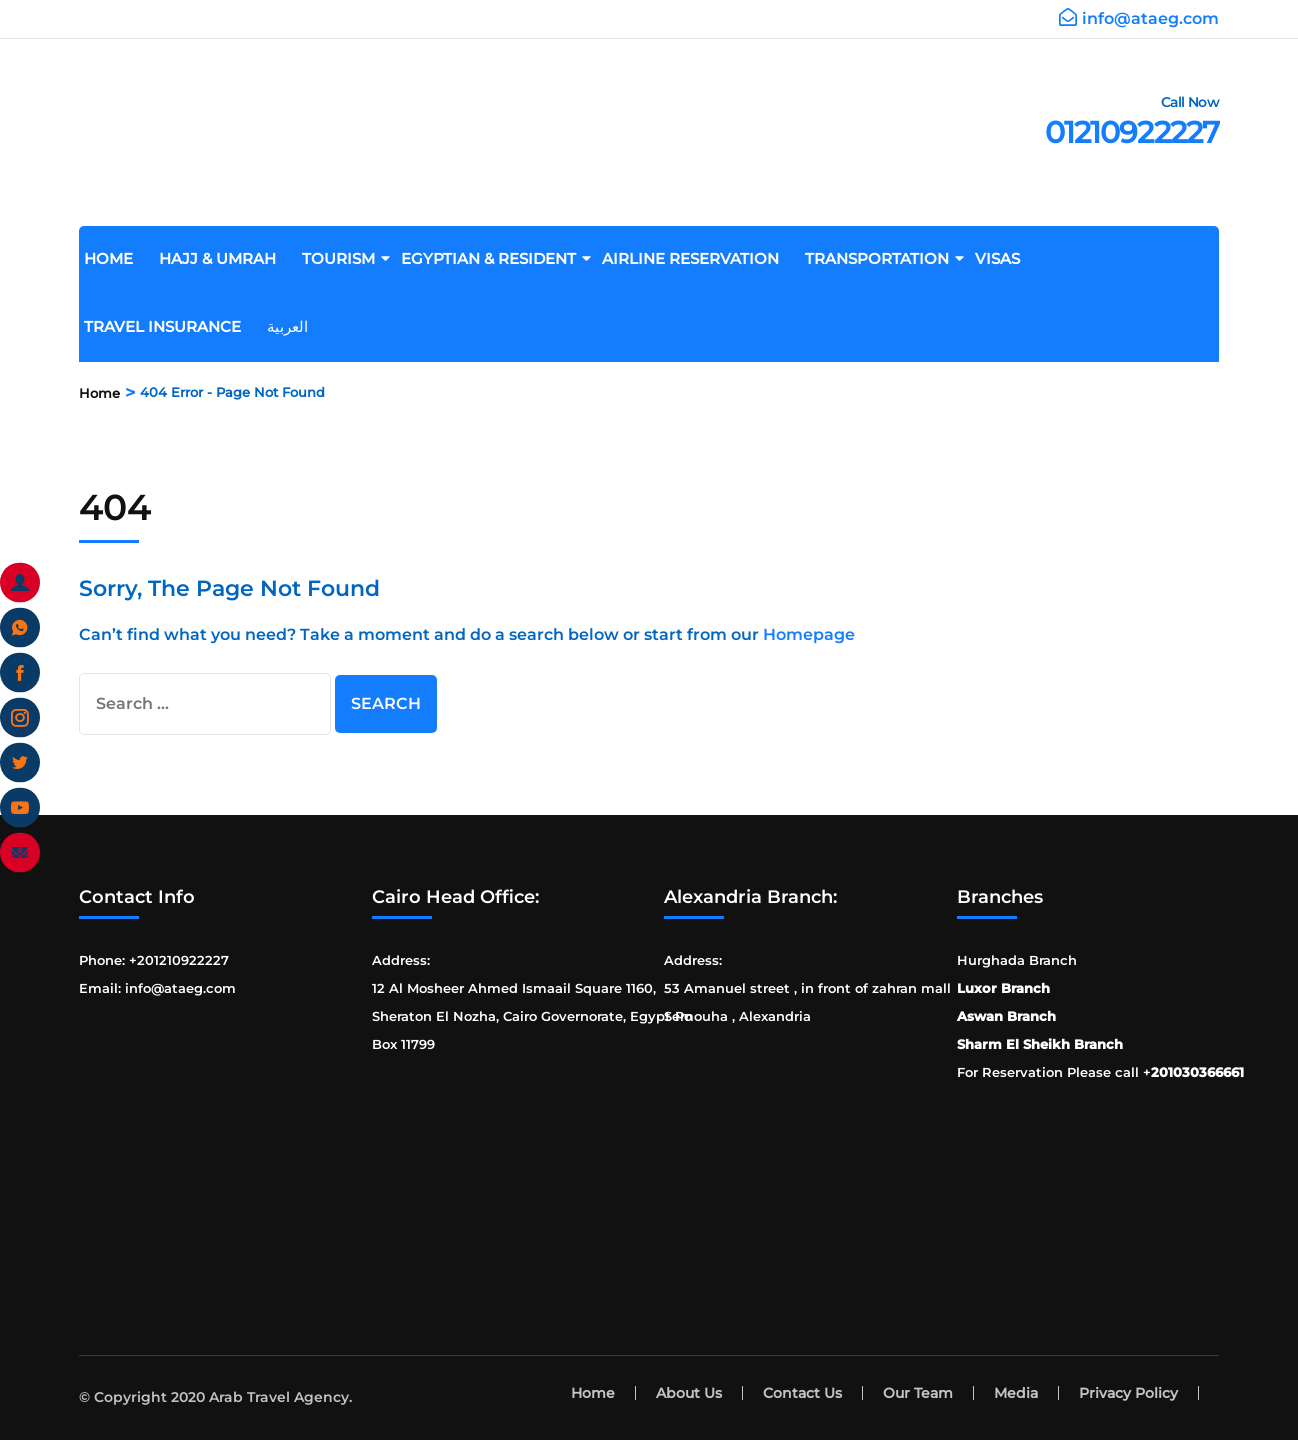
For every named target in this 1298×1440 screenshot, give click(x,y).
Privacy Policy (1128, 1393)
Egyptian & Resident (496, 258)
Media (1016, 1393)
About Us (689, 1393)
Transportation (884, 258)
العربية (295, 326)
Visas (1005, 258)
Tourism (346, 258)
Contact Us (802, 1393)
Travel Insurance (170, 326)
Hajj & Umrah (225, 258)
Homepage (809, 634)
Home (116, 258)
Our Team (918, 1393)
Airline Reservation (698, 258)
